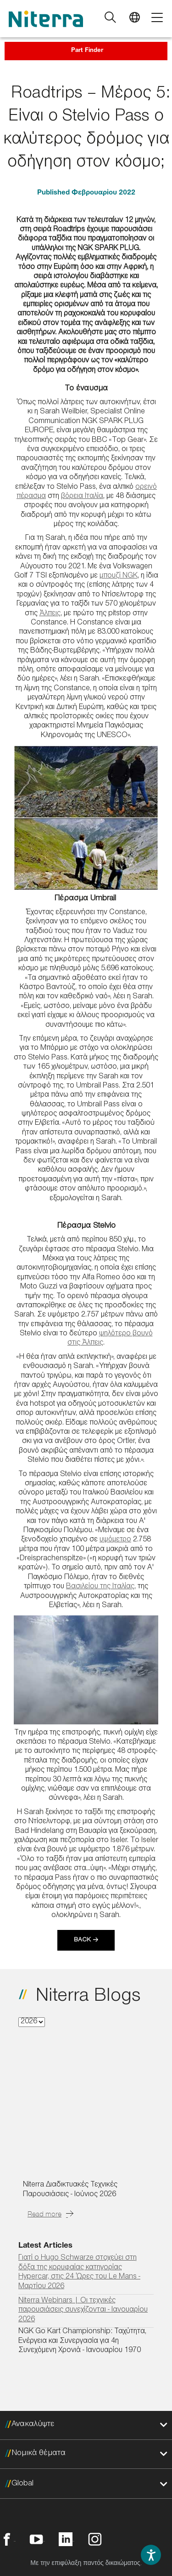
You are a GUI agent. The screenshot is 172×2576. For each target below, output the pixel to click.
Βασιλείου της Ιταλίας (100, 1587)
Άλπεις (50, 614)
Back (82, 1940)
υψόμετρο (115, 1540)
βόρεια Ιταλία (82, 497)
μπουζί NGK (119, 576)
